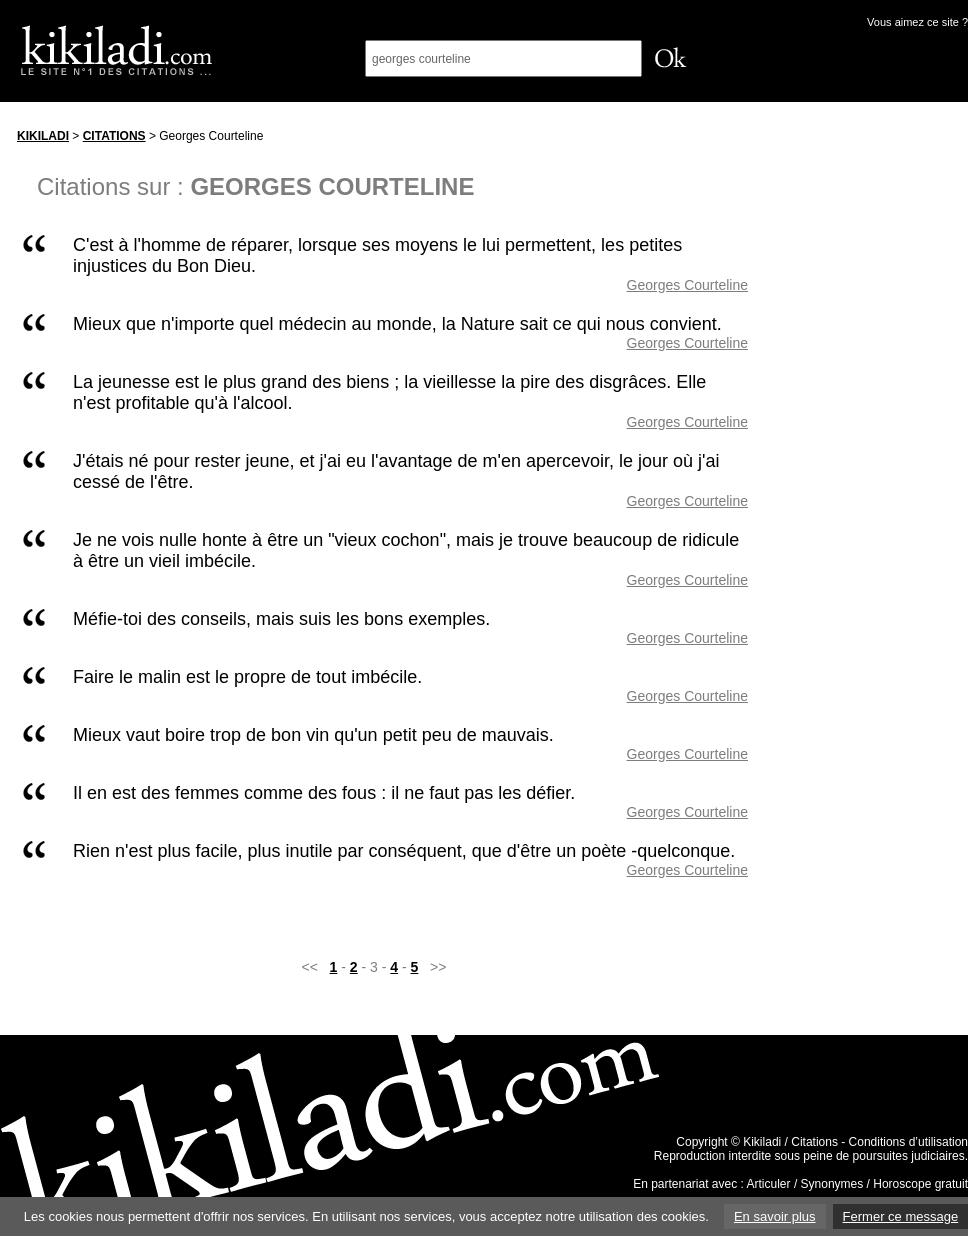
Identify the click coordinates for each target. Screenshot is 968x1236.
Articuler (769, 1184)
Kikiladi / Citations (790, 1142)
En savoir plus (775, 1216)
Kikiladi (43, 136)
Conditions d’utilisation (908, 1142)
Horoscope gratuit (920, 1184)
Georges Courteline (687, 285)
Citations (114, 136)
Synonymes (832, 1184)
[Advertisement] (877, 419)
